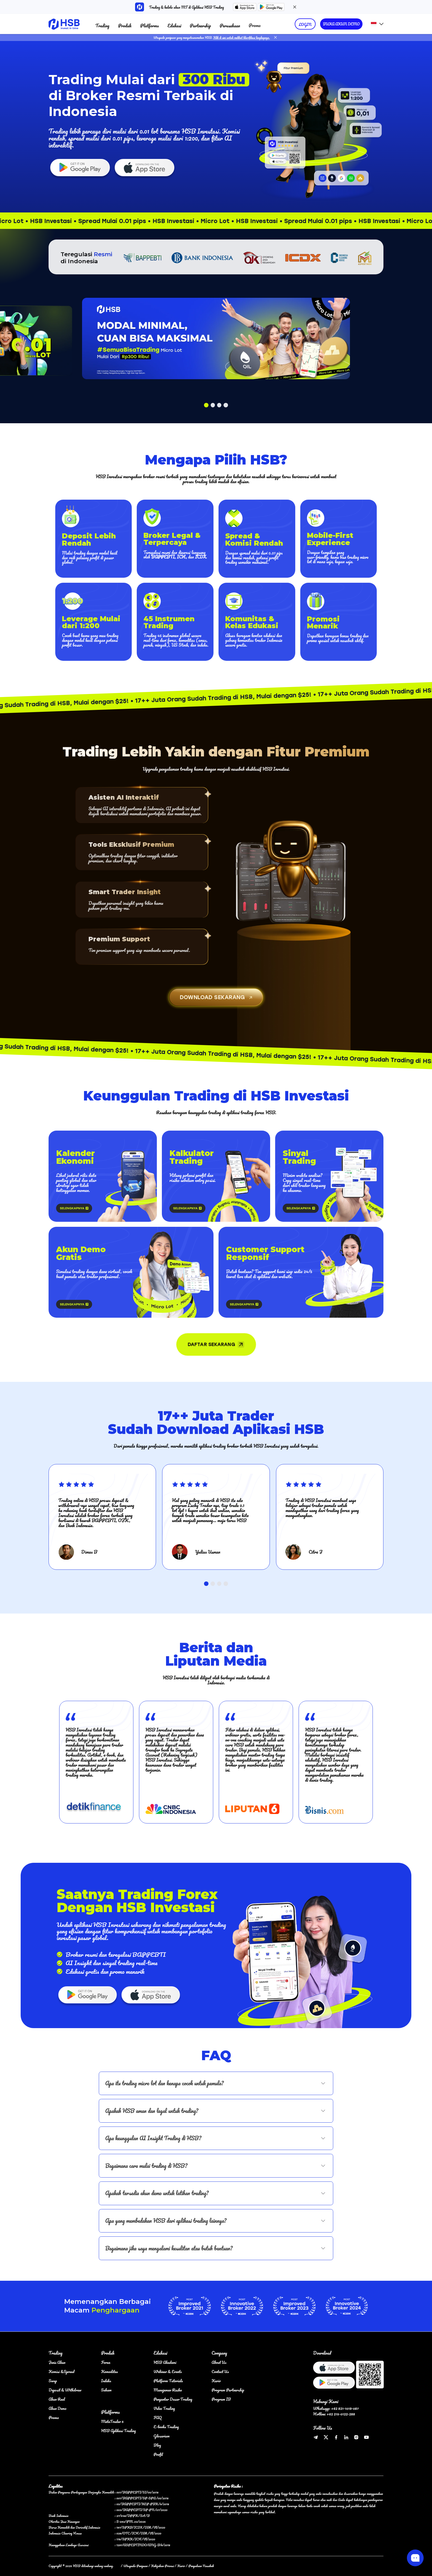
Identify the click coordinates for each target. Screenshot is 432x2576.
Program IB (221, 2399)
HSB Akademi (164, 2362)
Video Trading (164, 2408)
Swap (53, 2381)
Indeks (106, 2381)
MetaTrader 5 (112, 2421)
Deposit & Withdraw (65, 2390)
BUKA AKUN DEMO (341, 24)
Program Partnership (228, 2390)
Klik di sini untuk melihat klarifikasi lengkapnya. (241, 37)
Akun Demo (57, 2408)
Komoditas (109, 2371)
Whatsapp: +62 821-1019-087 (336, 2408)
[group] (96, 1762)
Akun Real (57, 2399)
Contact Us (220, 2371)
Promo (255, 25)
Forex (106, 2362)
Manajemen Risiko (167, 2390)
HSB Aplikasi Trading (118, 2430)
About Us (219, 2362)
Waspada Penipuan (135, 2565)
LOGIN (305, 24)
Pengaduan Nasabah (201, 2565)
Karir (216, 2381)
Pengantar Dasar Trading (172, 2399)
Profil (158, 2454)
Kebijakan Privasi (162, 2565)
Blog (157, 2445)
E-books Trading (166, 2427)
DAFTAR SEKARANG (216, 1344)
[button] (206, 405)
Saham (106, 2390)
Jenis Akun (57, 2362)
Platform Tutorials (168, 2381)
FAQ (157, 2417)
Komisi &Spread (61, 2371)
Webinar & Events (167, 2371)
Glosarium (161, 2436)
